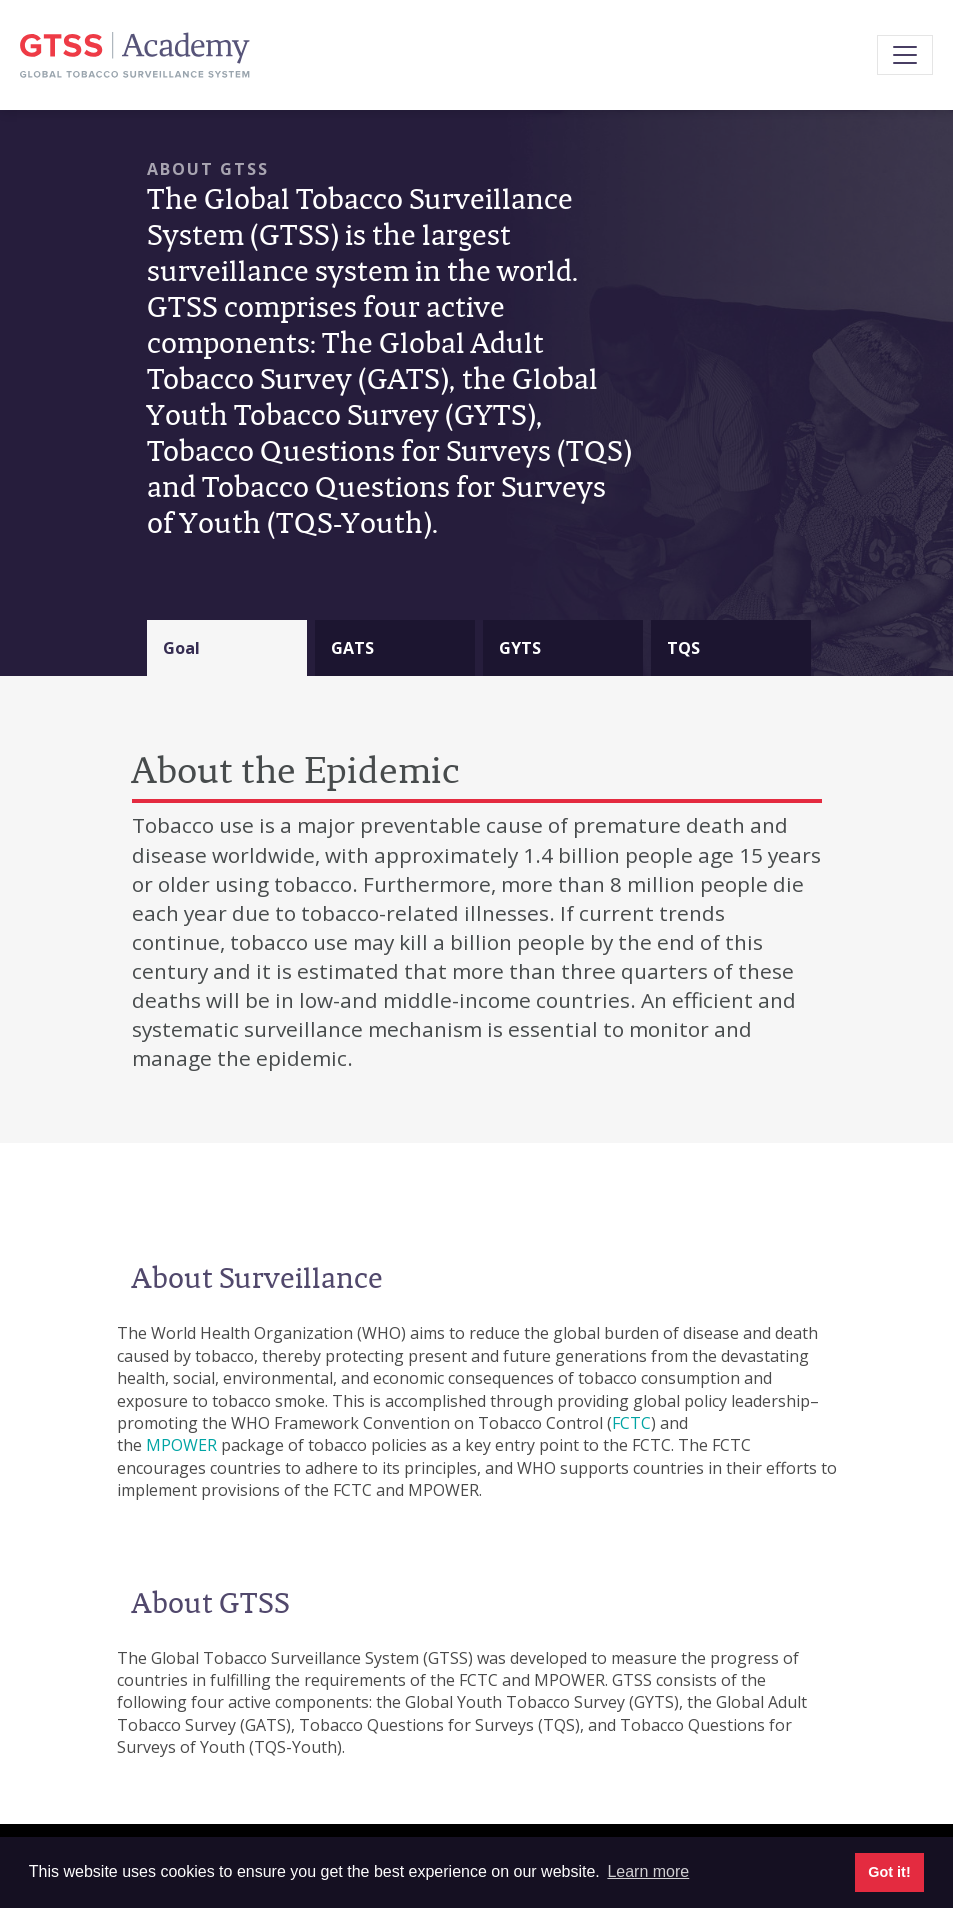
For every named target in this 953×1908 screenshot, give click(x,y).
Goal (181, 648)
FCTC (631, 1423)
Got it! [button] (889, 1872)
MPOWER (181, 1445)
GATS (352, 648)
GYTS (520, 648)
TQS (683, 648)
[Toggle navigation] (905, 55)
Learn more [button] (648, 1871)
